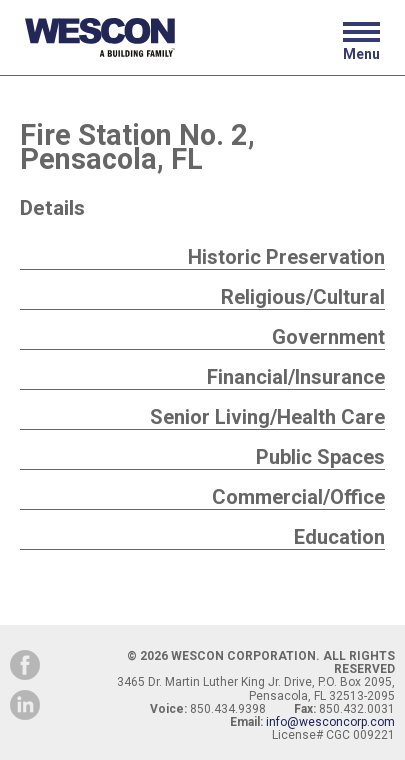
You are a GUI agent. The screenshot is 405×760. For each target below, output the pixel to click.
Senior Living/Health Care (267, 417)
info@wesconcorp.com (330, 722)
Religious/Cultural (303, 297)
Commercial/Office (298, 497)
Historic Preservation (286, 257)
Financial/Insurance (296, 377)
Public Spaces (320, 457)
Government (328, 337)
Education (339, 537)
